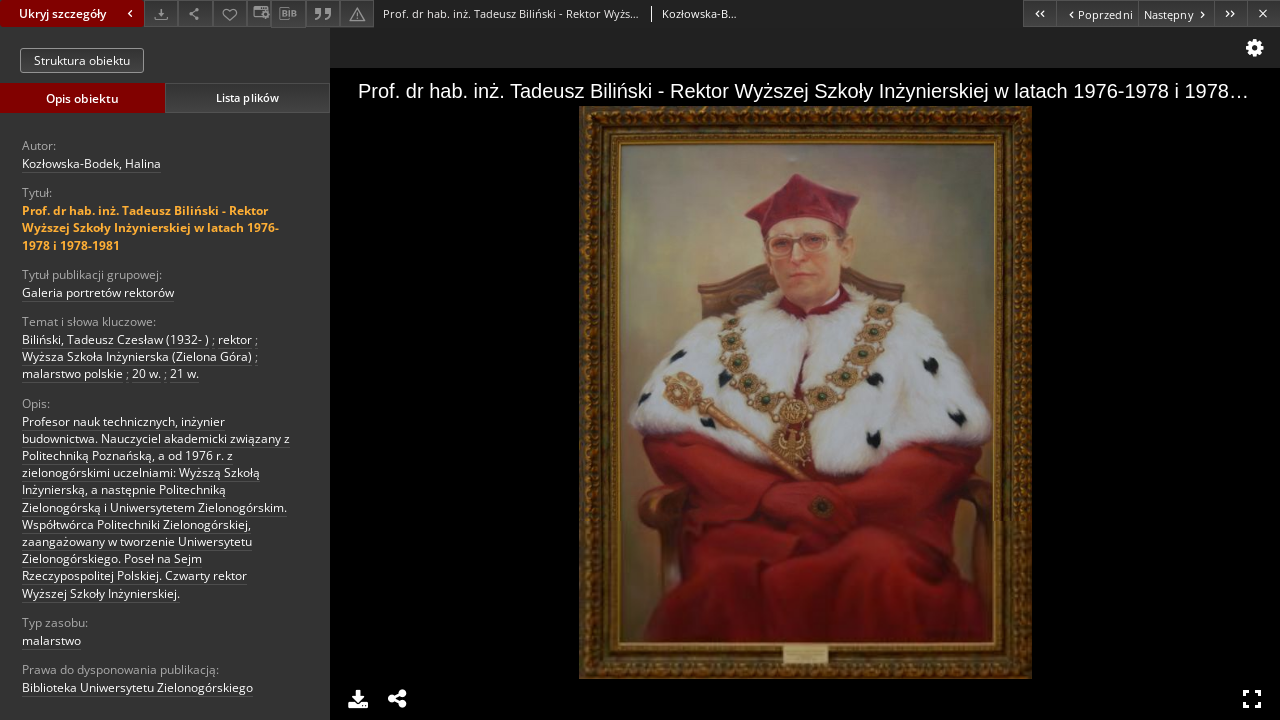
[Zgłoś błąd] (357, 13)
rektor (235, 339)
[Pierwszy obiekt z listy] (1039, 13)
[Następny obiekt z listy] (1176, 13)
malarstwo (51, 640)
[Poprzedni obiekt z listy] (1096, 13)
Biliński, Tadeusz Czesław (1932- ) (115, 339)
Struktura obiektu (82, 60)
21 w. (184, 373)
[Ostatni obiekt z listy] (1230, 13)
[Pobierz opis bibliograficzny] (288, 14)
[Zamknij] (1263, 13)
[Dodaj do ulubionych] (230, 13)
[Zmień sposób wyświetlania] (259, 13)
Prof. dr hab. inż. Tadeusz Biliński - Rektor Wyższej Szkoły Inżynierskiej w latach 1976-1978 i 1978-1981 (150, 227)
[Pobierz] (161, 13)
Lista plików (247, 97)
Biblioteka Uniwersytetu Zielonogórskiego (137, 687)
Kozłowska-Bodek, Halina (91, 163)
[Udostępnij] (195, 13)
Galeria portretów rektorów (98, 292)
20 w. (146, 373)
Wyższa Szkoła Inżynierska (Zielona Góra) (137, 356)
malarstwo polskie (72, 373)
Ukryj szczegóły (78, 13)
